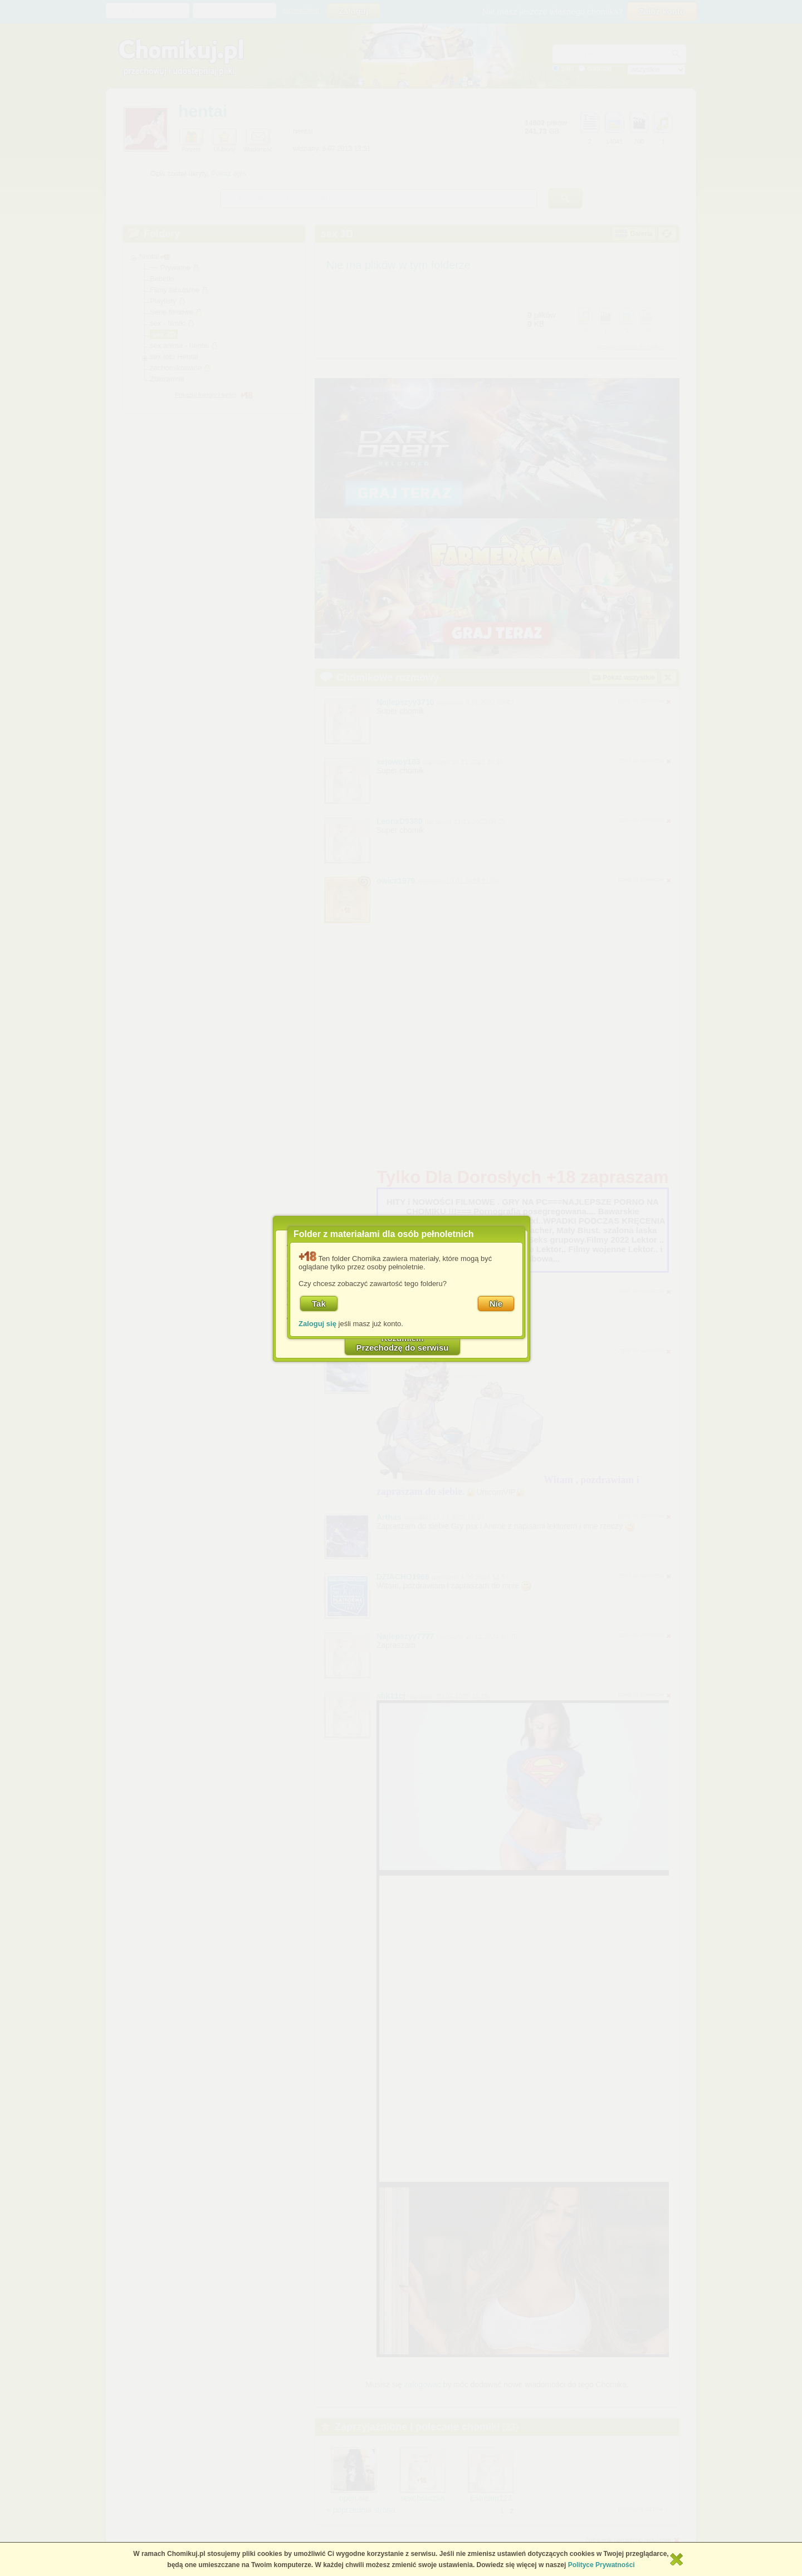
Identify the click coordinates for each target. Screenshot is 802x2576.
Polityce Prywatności (601, 2565)
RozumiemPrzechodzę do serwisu (402, 1342)
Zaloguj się (317, 1323)
